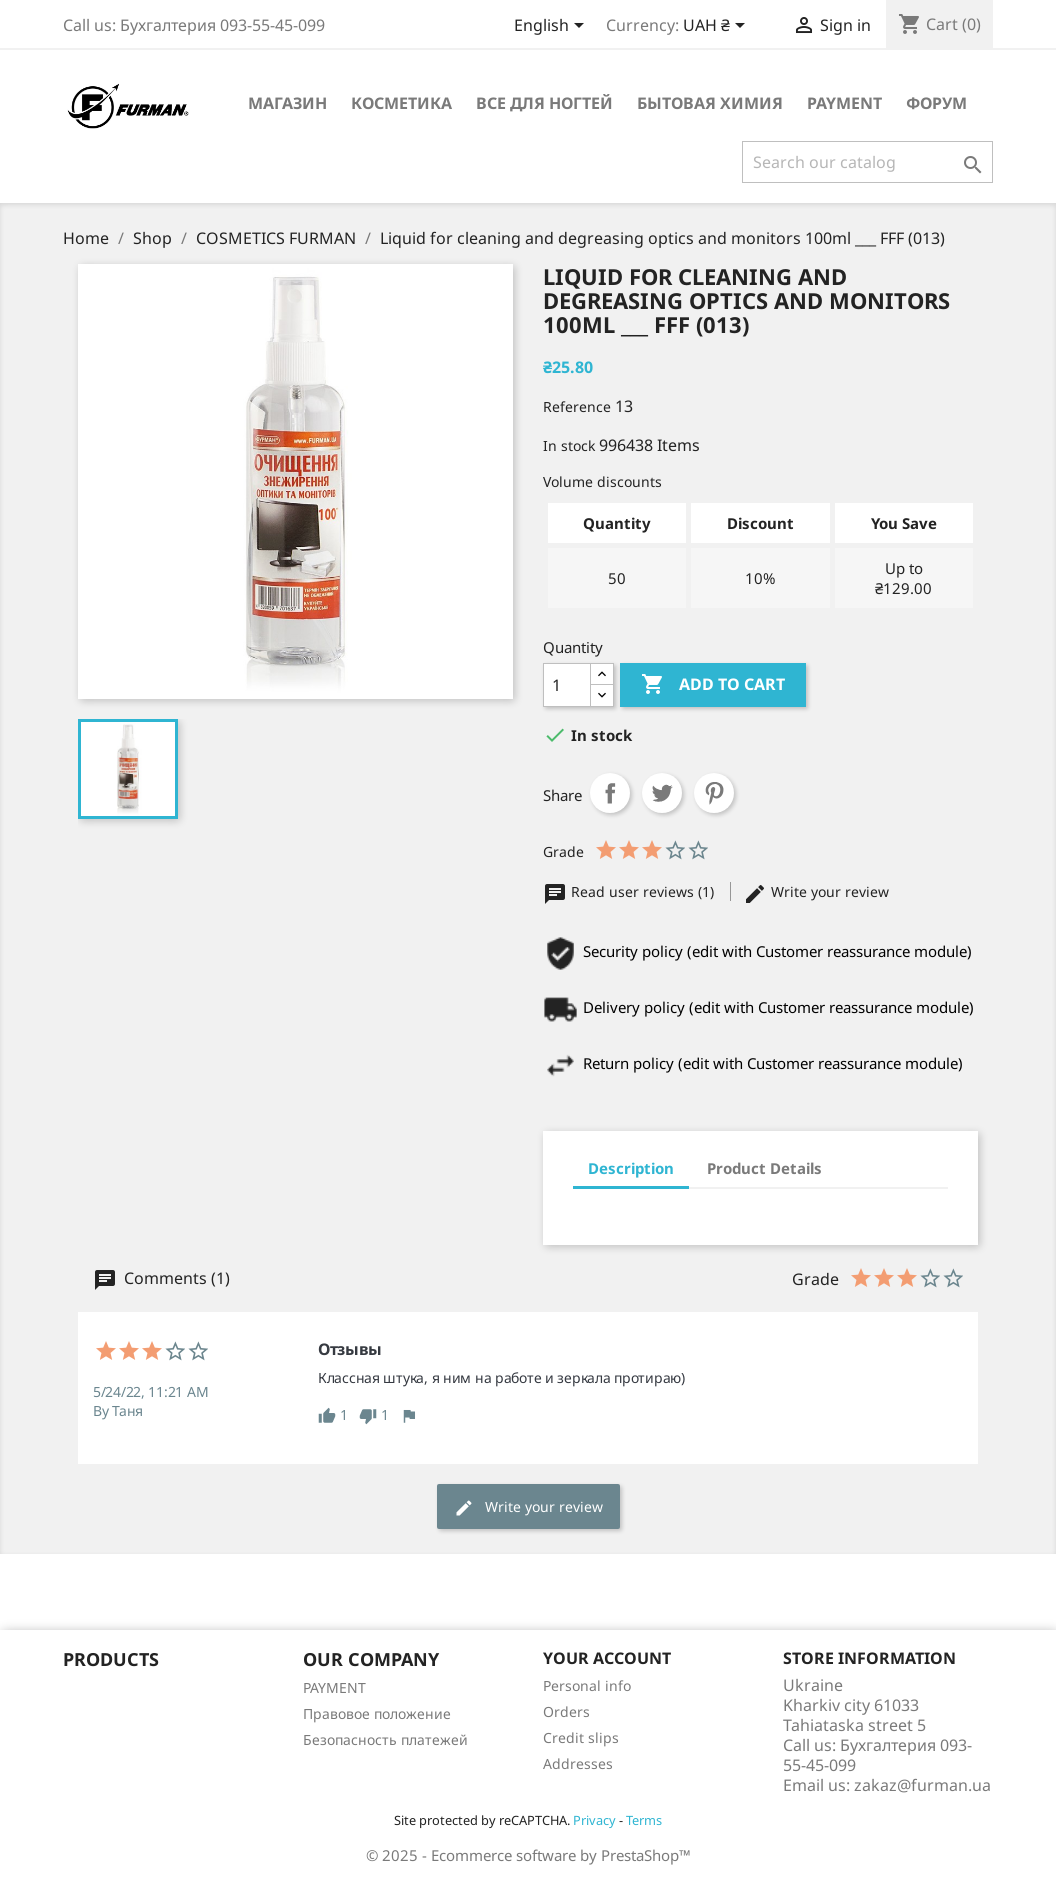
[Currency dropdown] (717, 27)
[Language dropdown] (552, 27)
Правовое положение (377, 1713)
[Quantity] (567, 685)
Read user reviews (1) (630, 891)
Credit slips (581, 1737)
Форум (936, 103)
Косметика (401, 103)
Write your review (816, 891)
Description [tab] (631, 1168)
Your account (607, 1658)
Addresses (578, 1763)
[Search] (867, 162)
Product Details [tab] (764, 1168)
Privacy (594, 1820)
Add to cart (713, 685)
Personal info (587, 1685)
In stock (569, 445)
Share (610, 793)
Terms (644, 1820)
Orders (566, 1711)
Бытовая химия (710, 103)
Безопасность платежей (385, 1739)
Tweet (662, 793)
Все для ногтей (544, 103)
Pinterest (714, 793)
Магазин (287, 103)
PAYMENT (844, 103)
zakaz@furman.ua (922, 1785)
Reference (577, 406)
